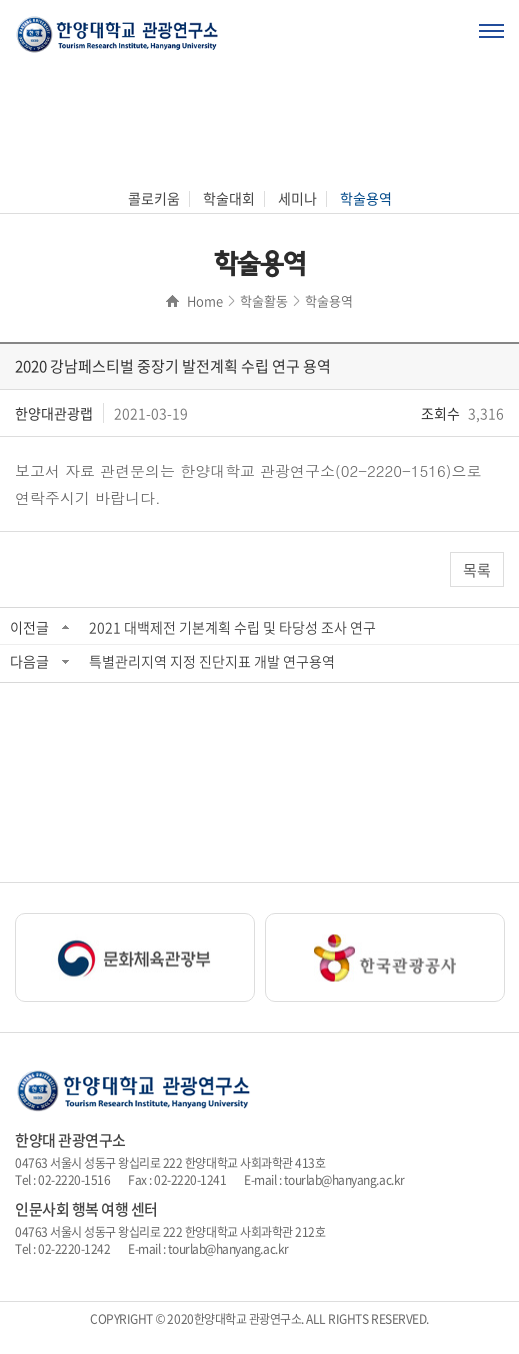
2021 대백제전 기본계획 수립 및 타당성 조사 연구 (232, 627)
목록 (477, 570)
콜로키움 (154, 198)
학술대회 (229, 198)
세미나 (297, 198)
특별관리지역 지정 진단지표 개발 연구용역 (212, 661)
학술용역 (366, 198)
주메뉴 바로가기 (0, 0)
